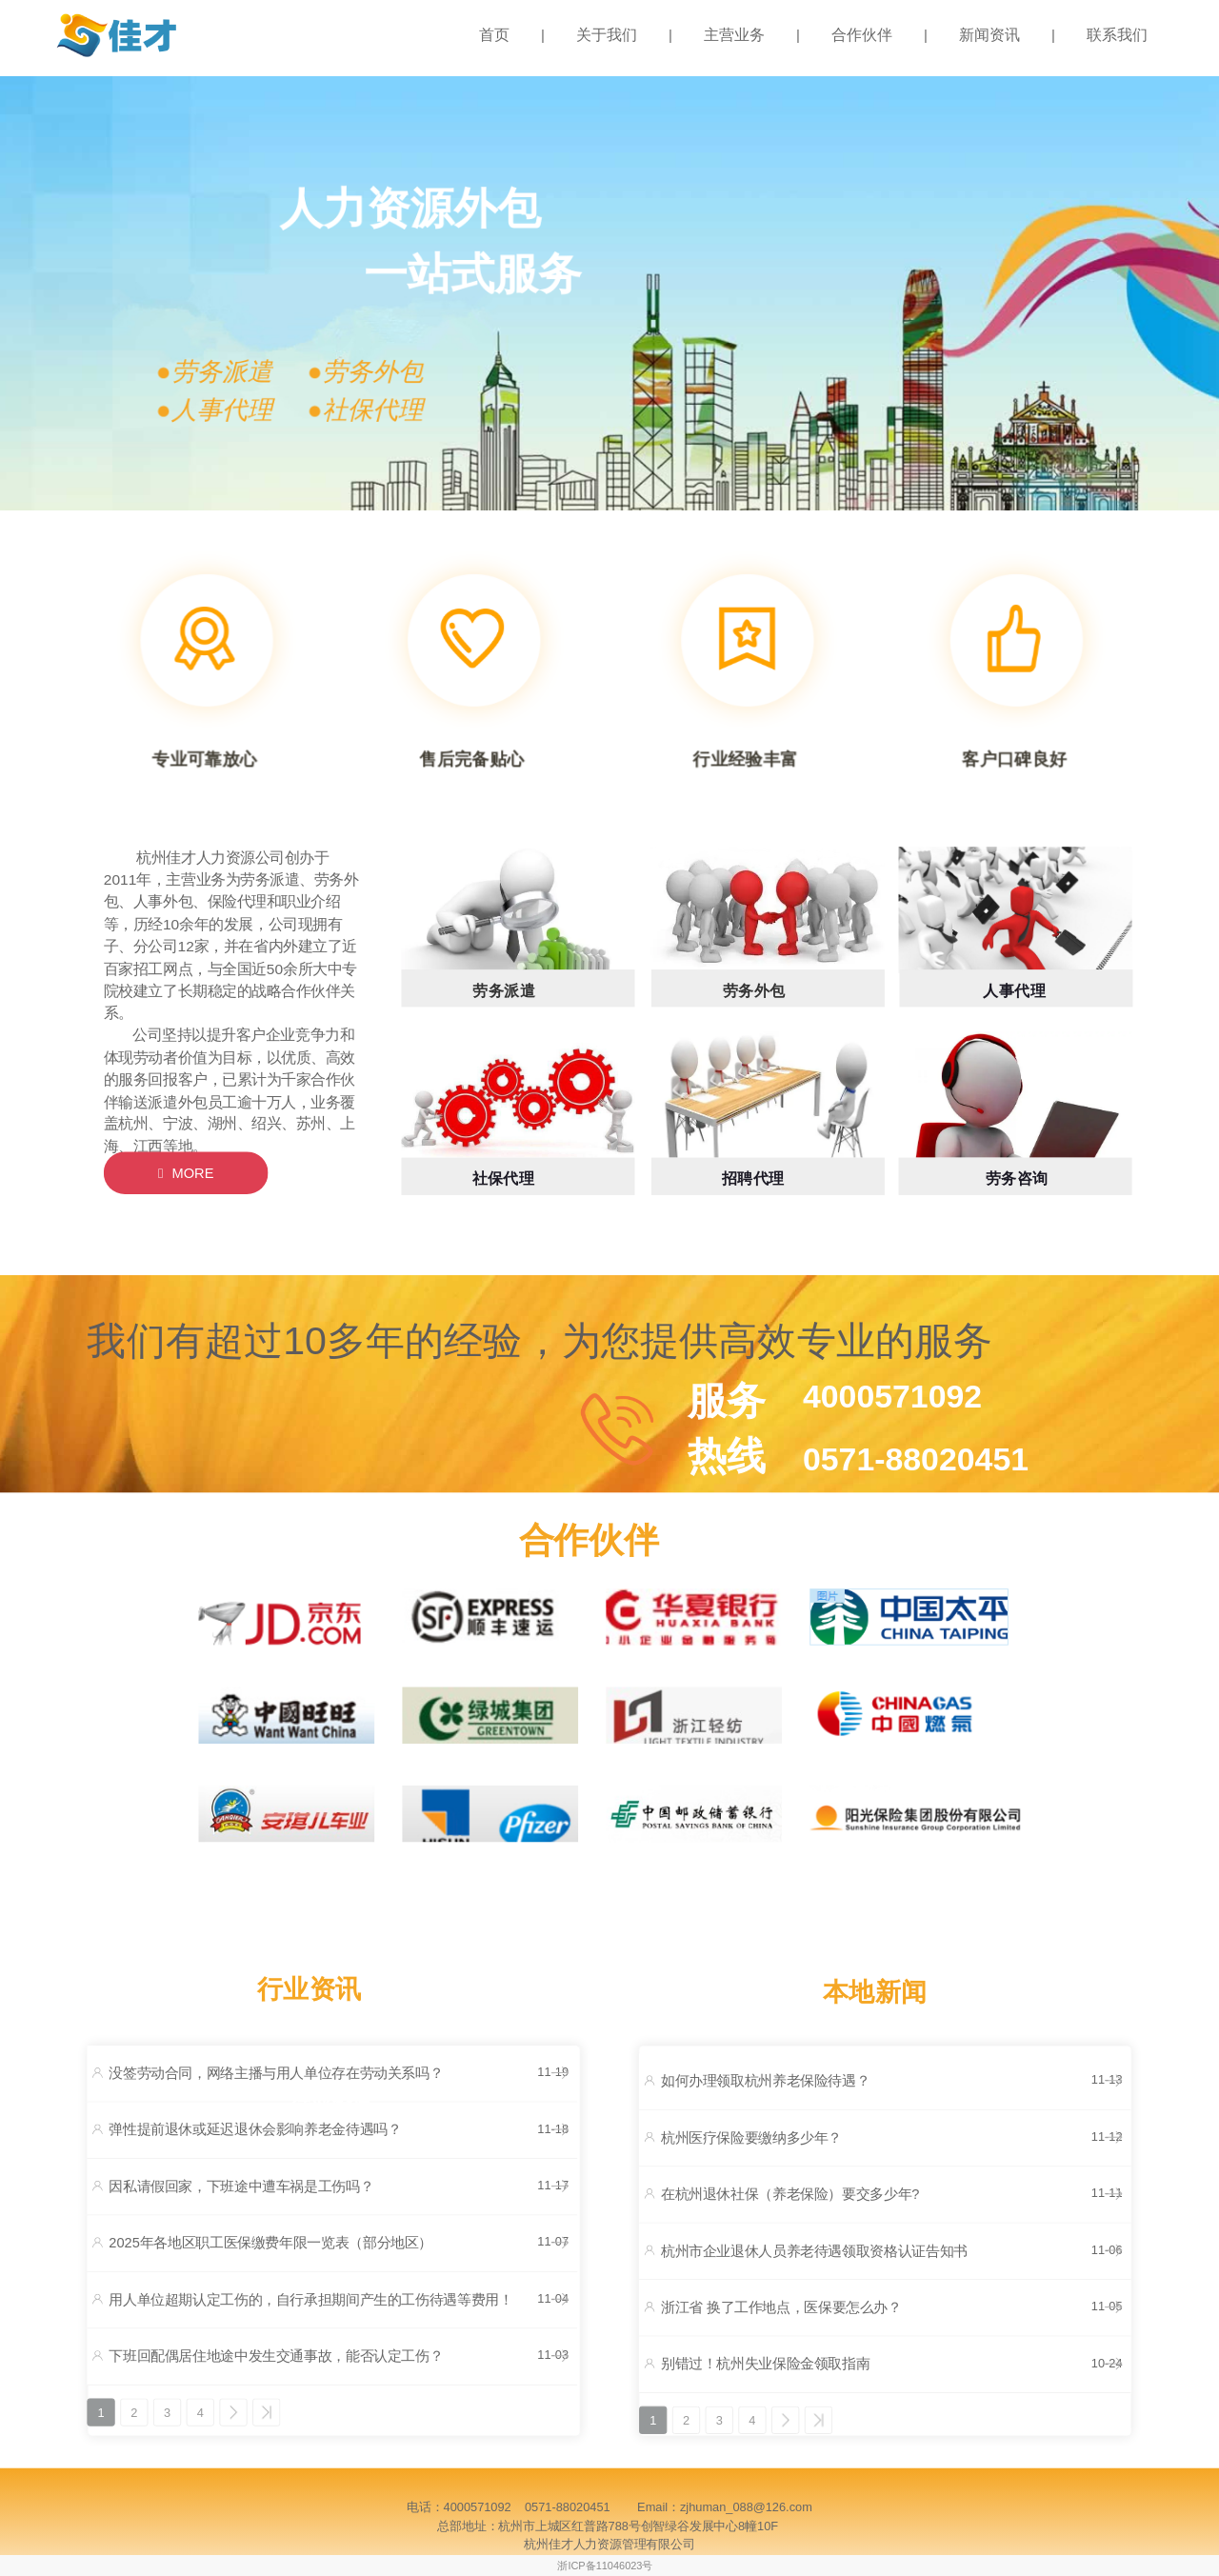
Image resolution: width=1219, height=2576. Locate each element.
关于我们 (606, 35)
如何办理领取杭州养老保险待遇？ (765, 2080)
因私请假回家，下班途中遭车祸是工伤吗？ (241, 2186)
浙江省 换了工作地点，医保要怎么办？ (781, 2307)
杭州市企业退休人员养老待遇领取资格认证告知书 (814, 2251)
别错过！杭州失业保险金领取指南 (765, 2364)
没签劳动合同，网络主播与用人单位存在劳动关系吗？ (276, 2073)
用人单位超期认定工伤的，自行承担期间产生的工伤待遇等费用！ (310, 2299)
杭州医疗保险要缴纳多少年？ (751, 2138)
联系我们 (1117, 35)
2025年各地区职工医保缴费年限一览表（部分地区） (270, 2242)
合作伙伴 (861, 35)
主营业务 (734, 35)
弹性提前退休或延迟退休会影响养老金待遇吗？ (255, 2130)
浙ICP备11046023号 (604, 2566)
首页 (494, 35)
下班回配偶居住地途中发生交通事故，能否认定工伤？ (276, 2356)
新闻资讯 (989, 35)
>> (266, 2412)
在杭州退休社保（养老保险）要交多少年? (790, 2194)
